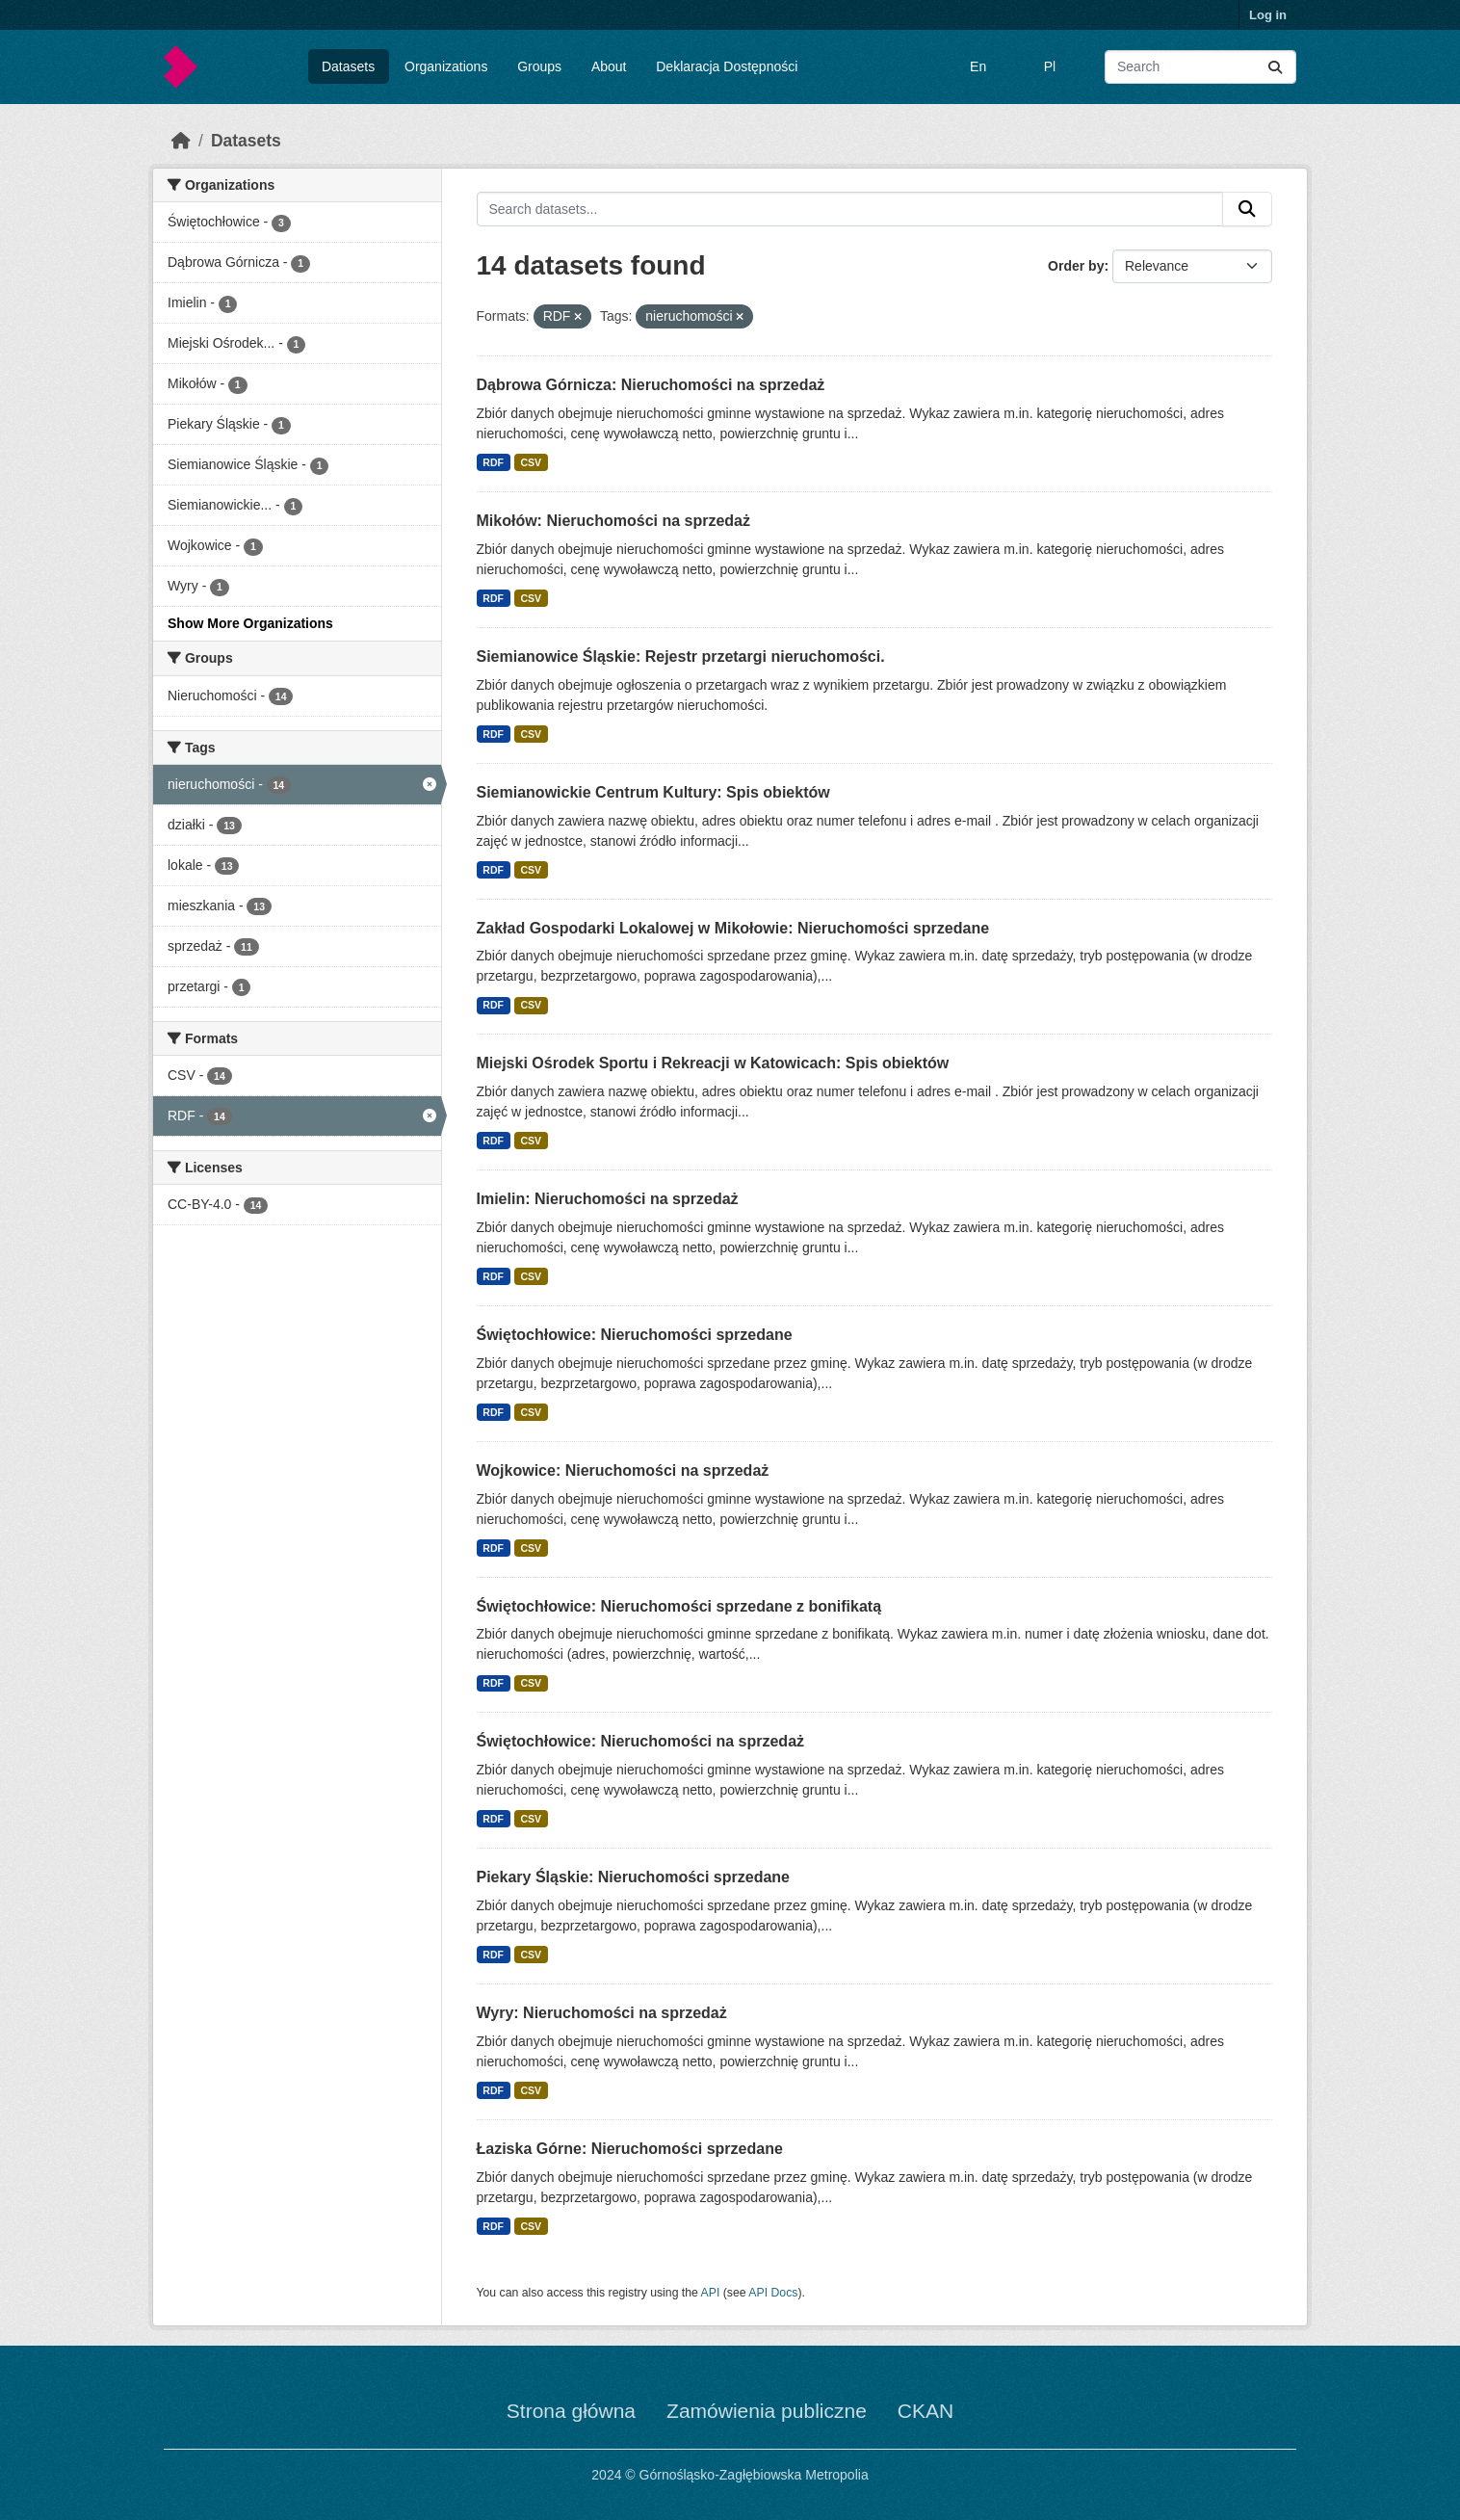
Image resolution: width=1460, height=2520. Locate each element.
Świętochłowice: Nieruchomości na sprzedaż (641, 1741)
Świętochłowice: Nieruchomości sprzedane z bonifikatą (679, 1606)
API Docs (772, 2292)
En (978, 66)
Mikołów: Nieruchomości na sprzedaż (614, 520)
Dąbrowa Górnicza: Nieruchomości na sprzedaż (651, 385)
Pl (1050, 66)
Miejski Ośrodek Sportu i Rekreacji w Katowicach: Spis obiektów (713, 1063)
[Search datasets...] (1200, 67)
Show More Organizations (250, 623)
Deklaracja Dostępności (726, 66)
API (710, 2292)
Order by (1076, 266)
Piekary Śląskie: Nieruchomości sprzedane (633, 1877)
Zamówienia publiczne (766, 2411)
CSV (530, 462)
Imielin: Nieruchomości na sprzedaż (608, 1199)
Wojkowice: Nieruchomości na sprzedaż (623, 1470)
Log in (1268, 15)
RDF (493, 462)
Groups (539, 66)
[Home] (181, 140)
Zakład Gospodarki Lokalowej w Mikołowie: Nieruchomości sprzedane (733, 928)
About (609, 66)
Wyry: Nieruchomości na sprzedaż (602, 2013)
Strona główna (571, 2411)
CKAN (925, 2411)
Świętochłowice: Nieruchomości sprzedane (635, 1334)
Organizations (445, 66)
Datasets (348, 66)
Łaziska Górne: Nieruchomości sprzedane (630, 2148)
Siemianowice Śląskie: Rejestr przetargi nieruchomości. (681, 656)
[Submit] (1275, 67)
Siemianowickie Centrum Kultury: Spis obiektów (653, 792)
